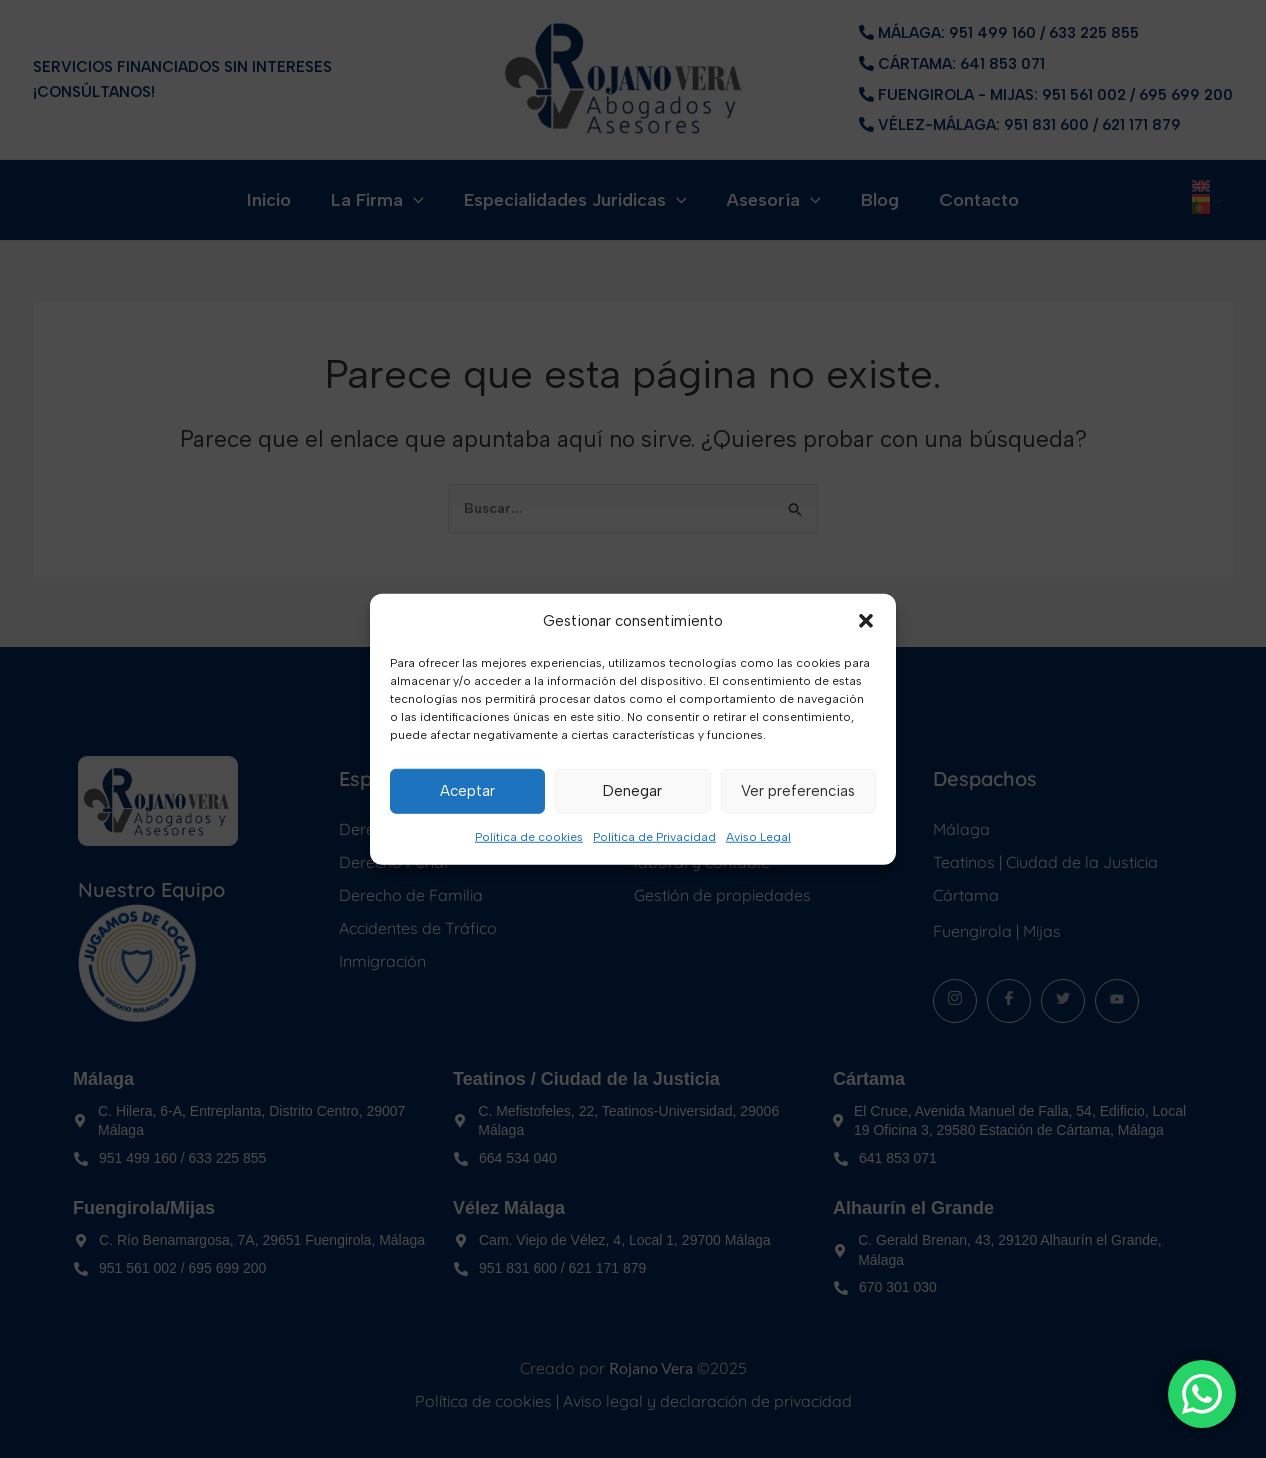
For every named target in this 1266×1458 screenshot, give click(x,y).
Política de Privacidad (654, 837)
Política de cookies (529, 837)
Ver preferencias (798, 791)
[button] (866, 621)
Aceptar (467, 791)
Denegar (632, 791)
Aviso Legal (758, 837)
